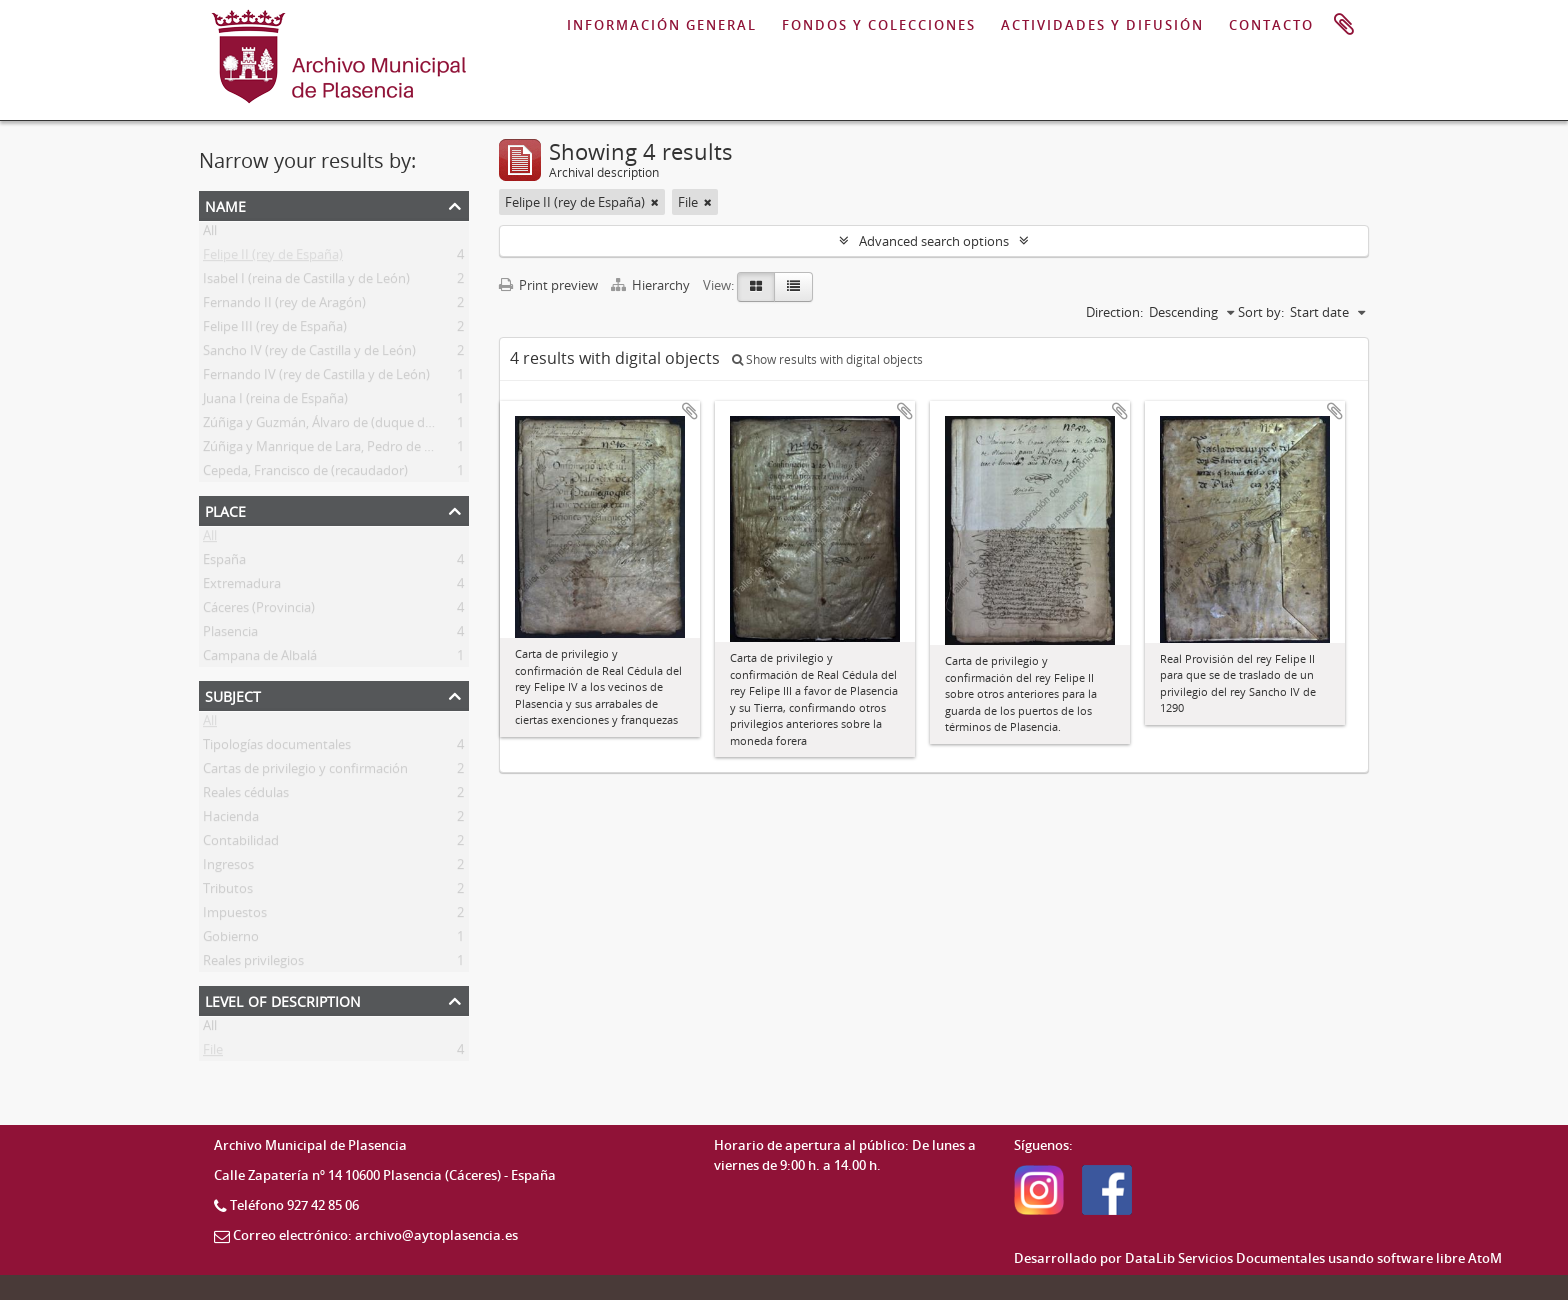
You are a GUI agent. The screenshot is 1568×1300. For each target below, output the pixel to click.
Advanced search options (934, 241)
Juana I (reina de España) (275, 402)
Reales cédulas (246, 796)
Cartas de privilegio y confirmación (305, 772)
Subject (233, 694)
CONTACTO (1271, 25)
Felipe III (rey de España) (275, 330)
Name (225, 204)
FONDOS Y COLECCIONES (879, 25)
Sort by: (1261, 312)
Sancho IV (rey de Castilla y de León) (309, 354)
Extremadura (242, 587)
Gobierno (231, 940)
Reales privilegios (253, 964)
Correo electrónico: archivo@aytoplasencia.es (375, 1235)
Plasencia (230, 635)
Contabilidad (241, 844)
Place (225, 509)
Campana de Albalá (260, 659)
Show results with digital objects (827, 359)
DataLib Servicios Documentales (1225, 1258)
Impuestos (235, 916)
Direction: (1114, 312)
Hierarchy (652, 285)
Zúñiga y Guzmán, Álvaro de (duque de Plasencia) (348, 426)
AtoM (1485, 1258)
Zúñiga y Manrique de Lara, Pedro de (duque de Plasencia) (375, 450)
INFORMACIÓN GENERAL (662, 25)
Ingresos (228, 868)
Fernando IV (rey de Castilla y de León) (316, 378)
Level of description (283, 999)
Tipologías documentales (277, 748)
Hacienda (231, 820)
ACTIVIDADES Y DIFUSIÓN (1102, 25)
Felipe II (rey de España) (273, 258)
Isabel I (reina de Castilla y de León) (306, 282)
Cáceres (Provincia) (259, 611)
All (210, 234)
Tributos (228, 892)
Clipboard (1344, 25)
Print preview (548, 285)
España (224, 563)
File (213, 1053)
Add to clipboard (690, 411)
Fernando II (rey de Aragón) (284, 306)
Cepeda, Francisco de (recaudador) (305, 474)
